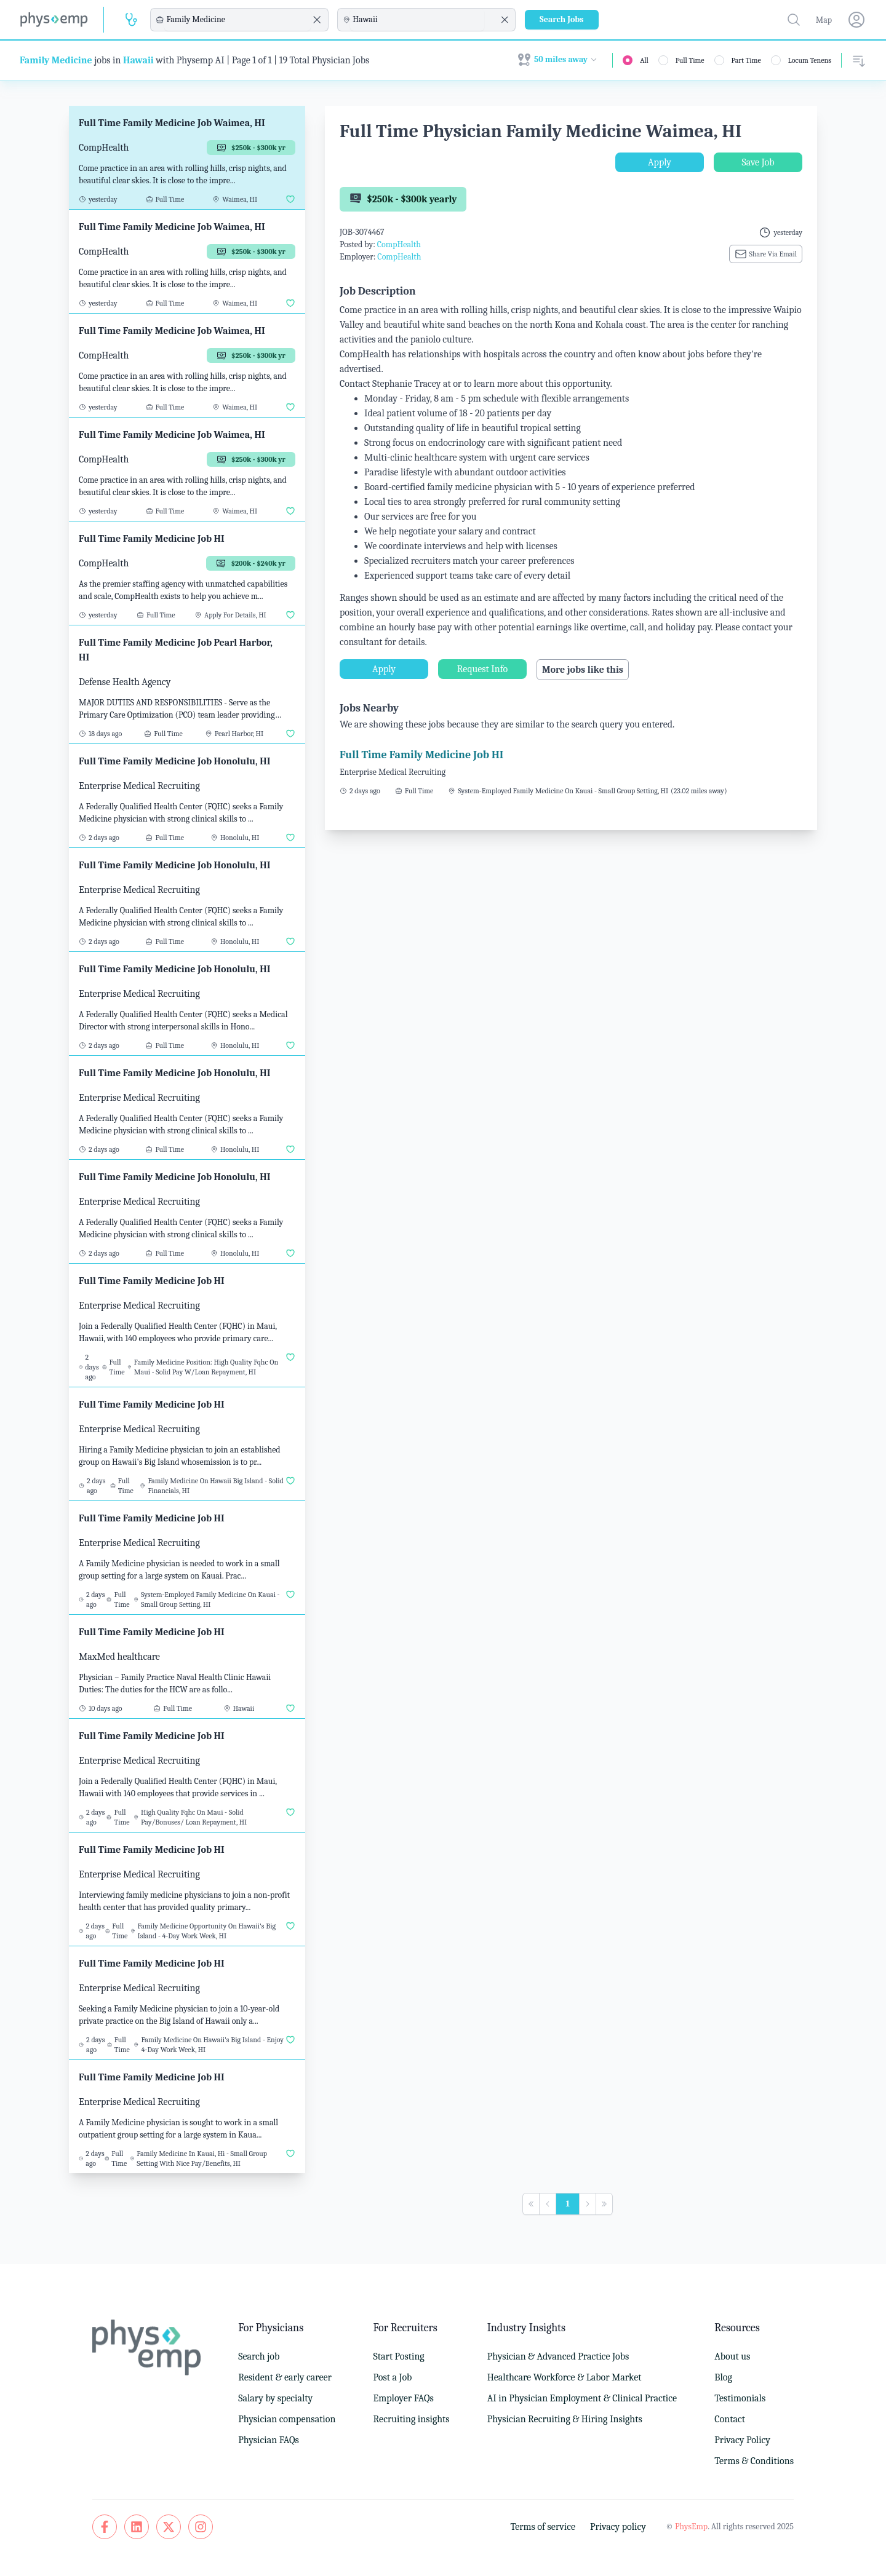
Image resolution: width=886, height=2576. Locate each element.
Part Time (746, 60)
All (644, 60)
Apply (659, 162)
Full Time (690, 60)
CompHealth (399, 244)
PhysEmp (691, 2526)
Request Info (482, 669)
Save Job (757, 162)
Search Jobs (562, 19)
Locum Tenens (809, 60)
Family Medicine (56, 60)
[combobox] (237, 20)
